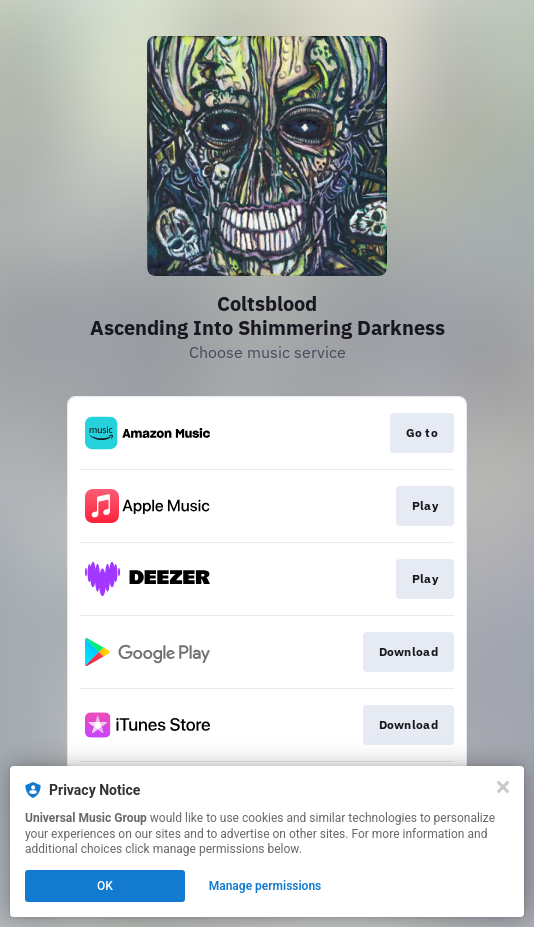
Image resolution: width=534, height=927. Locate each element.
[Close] (503, 787)
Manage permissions (265, 886)
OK (105, 886)
